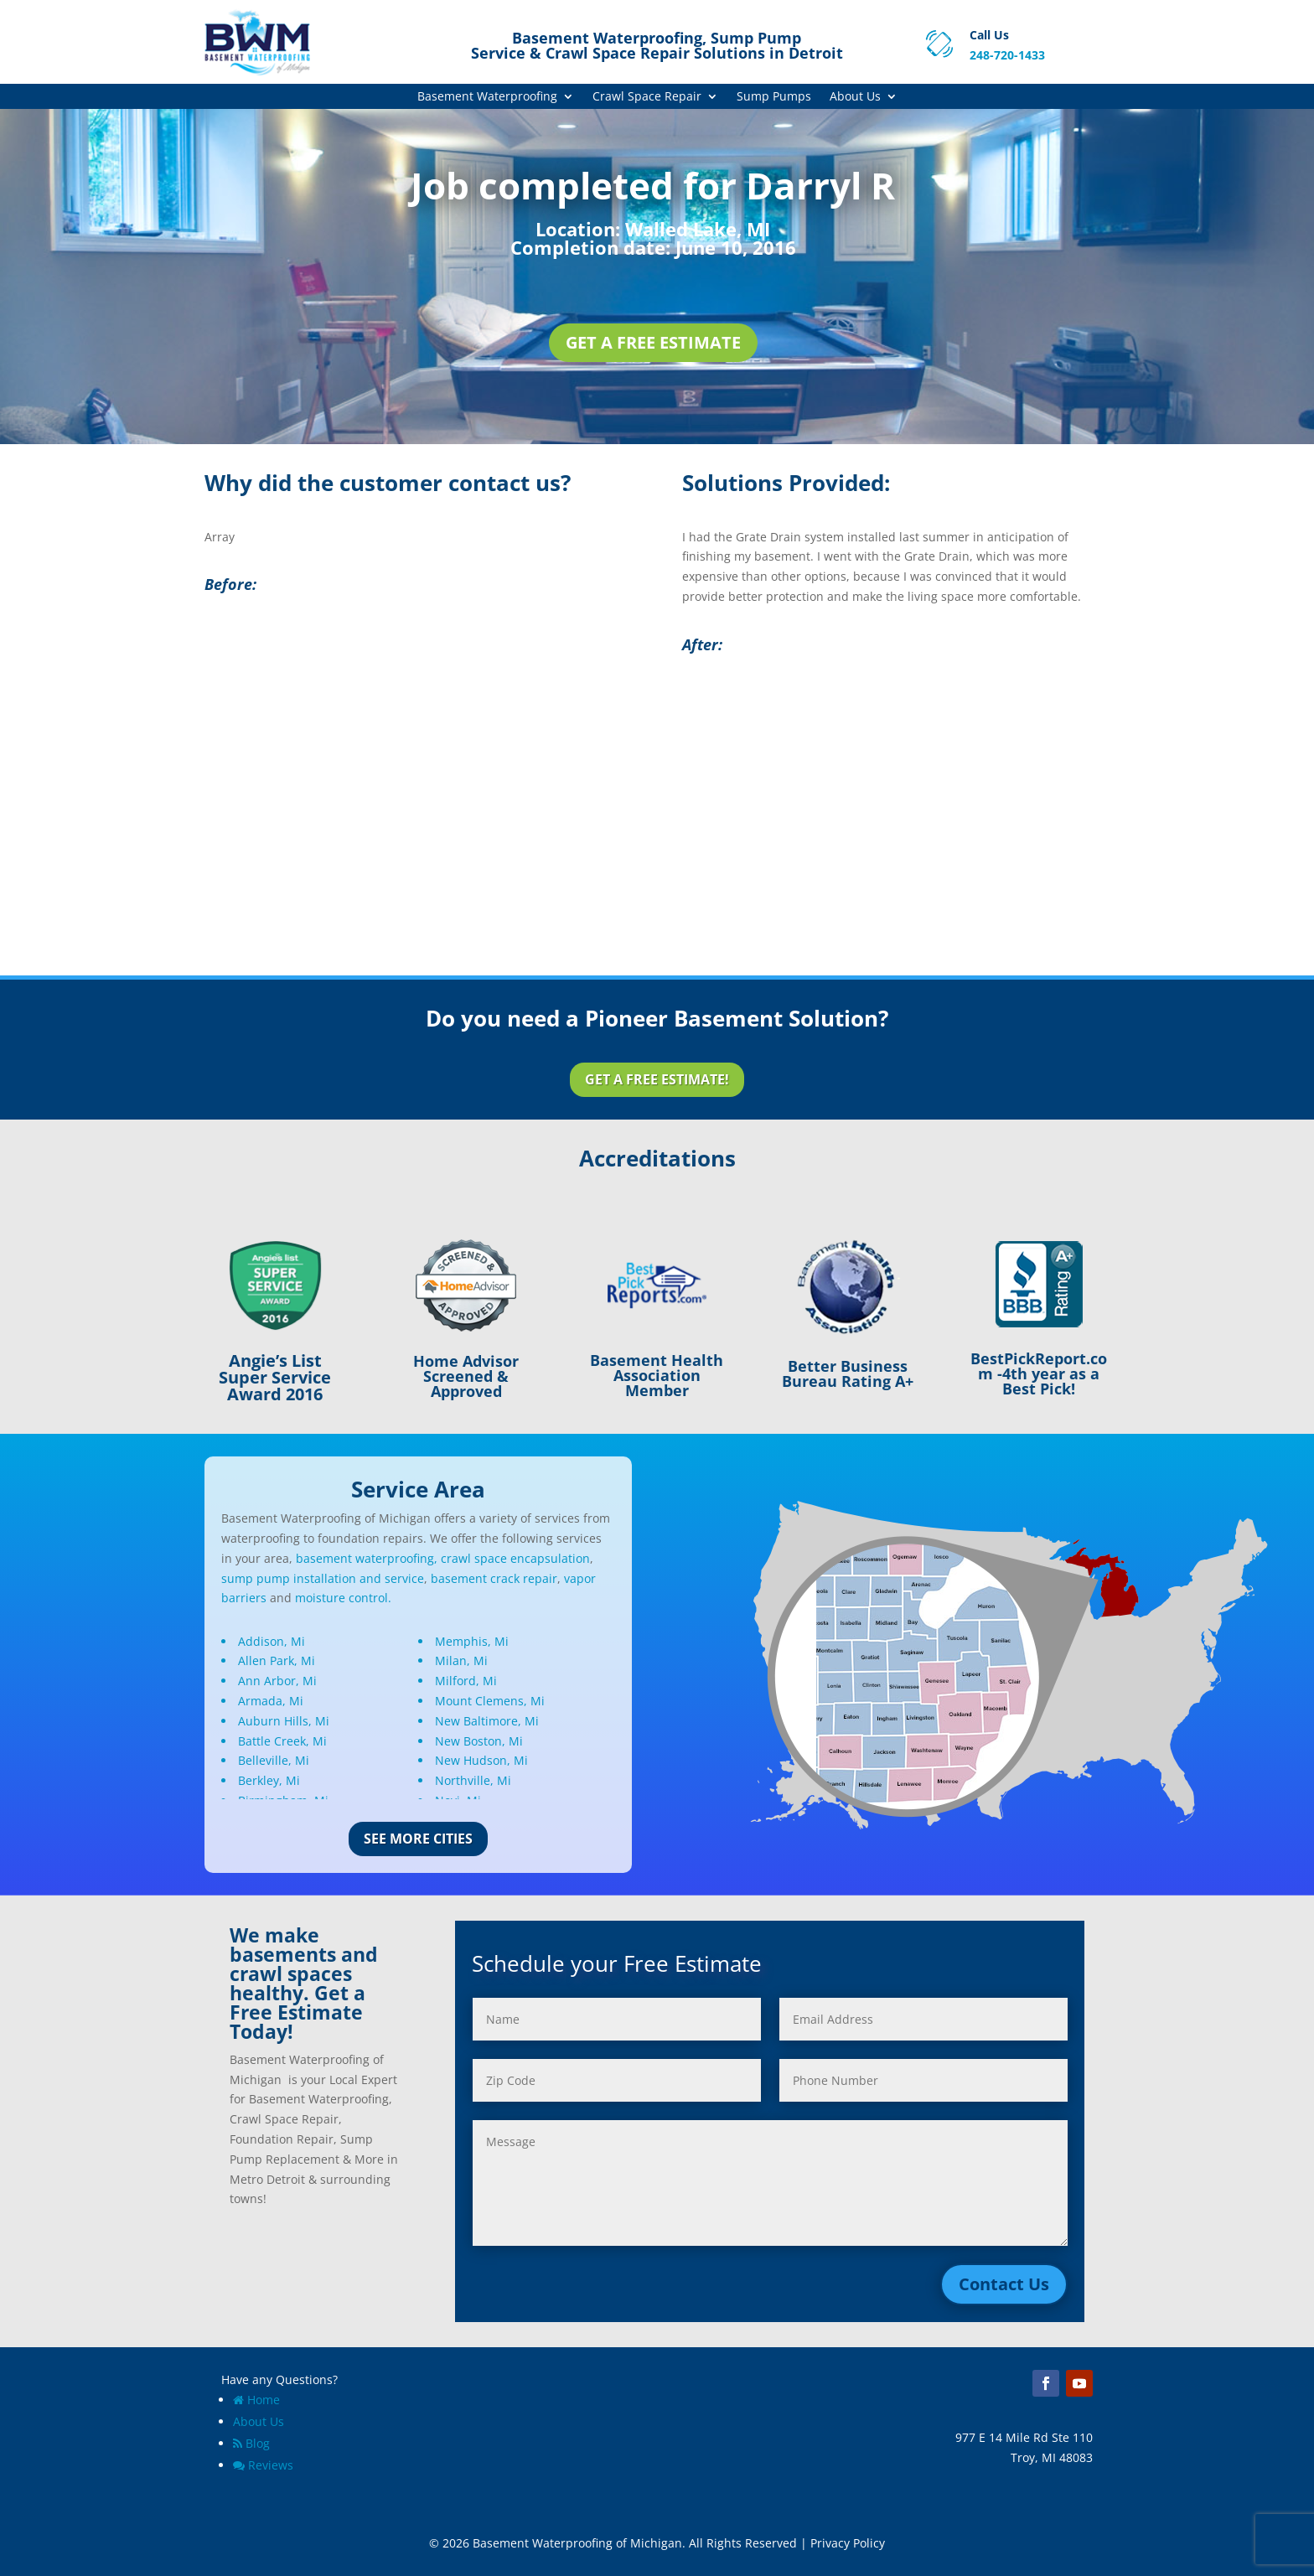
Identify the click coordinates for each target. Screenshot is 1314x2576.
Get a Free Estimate (653, 342)
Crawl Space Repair (646, 97)
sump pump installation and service (322, 1578)
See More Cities (418, 1838)
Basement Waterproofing (487, 97)
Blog (251, 2443)
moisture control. (343, 1598)
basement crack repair (494, 1578)
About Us (855, 97)
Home (256, 2400)
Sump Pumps (774, 97)
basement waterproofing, (366, 1558)
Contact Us (1004, 2284)
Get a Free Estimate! (657, 1079)
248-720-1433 (1007, 55)
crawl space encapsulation (515, 1558)
